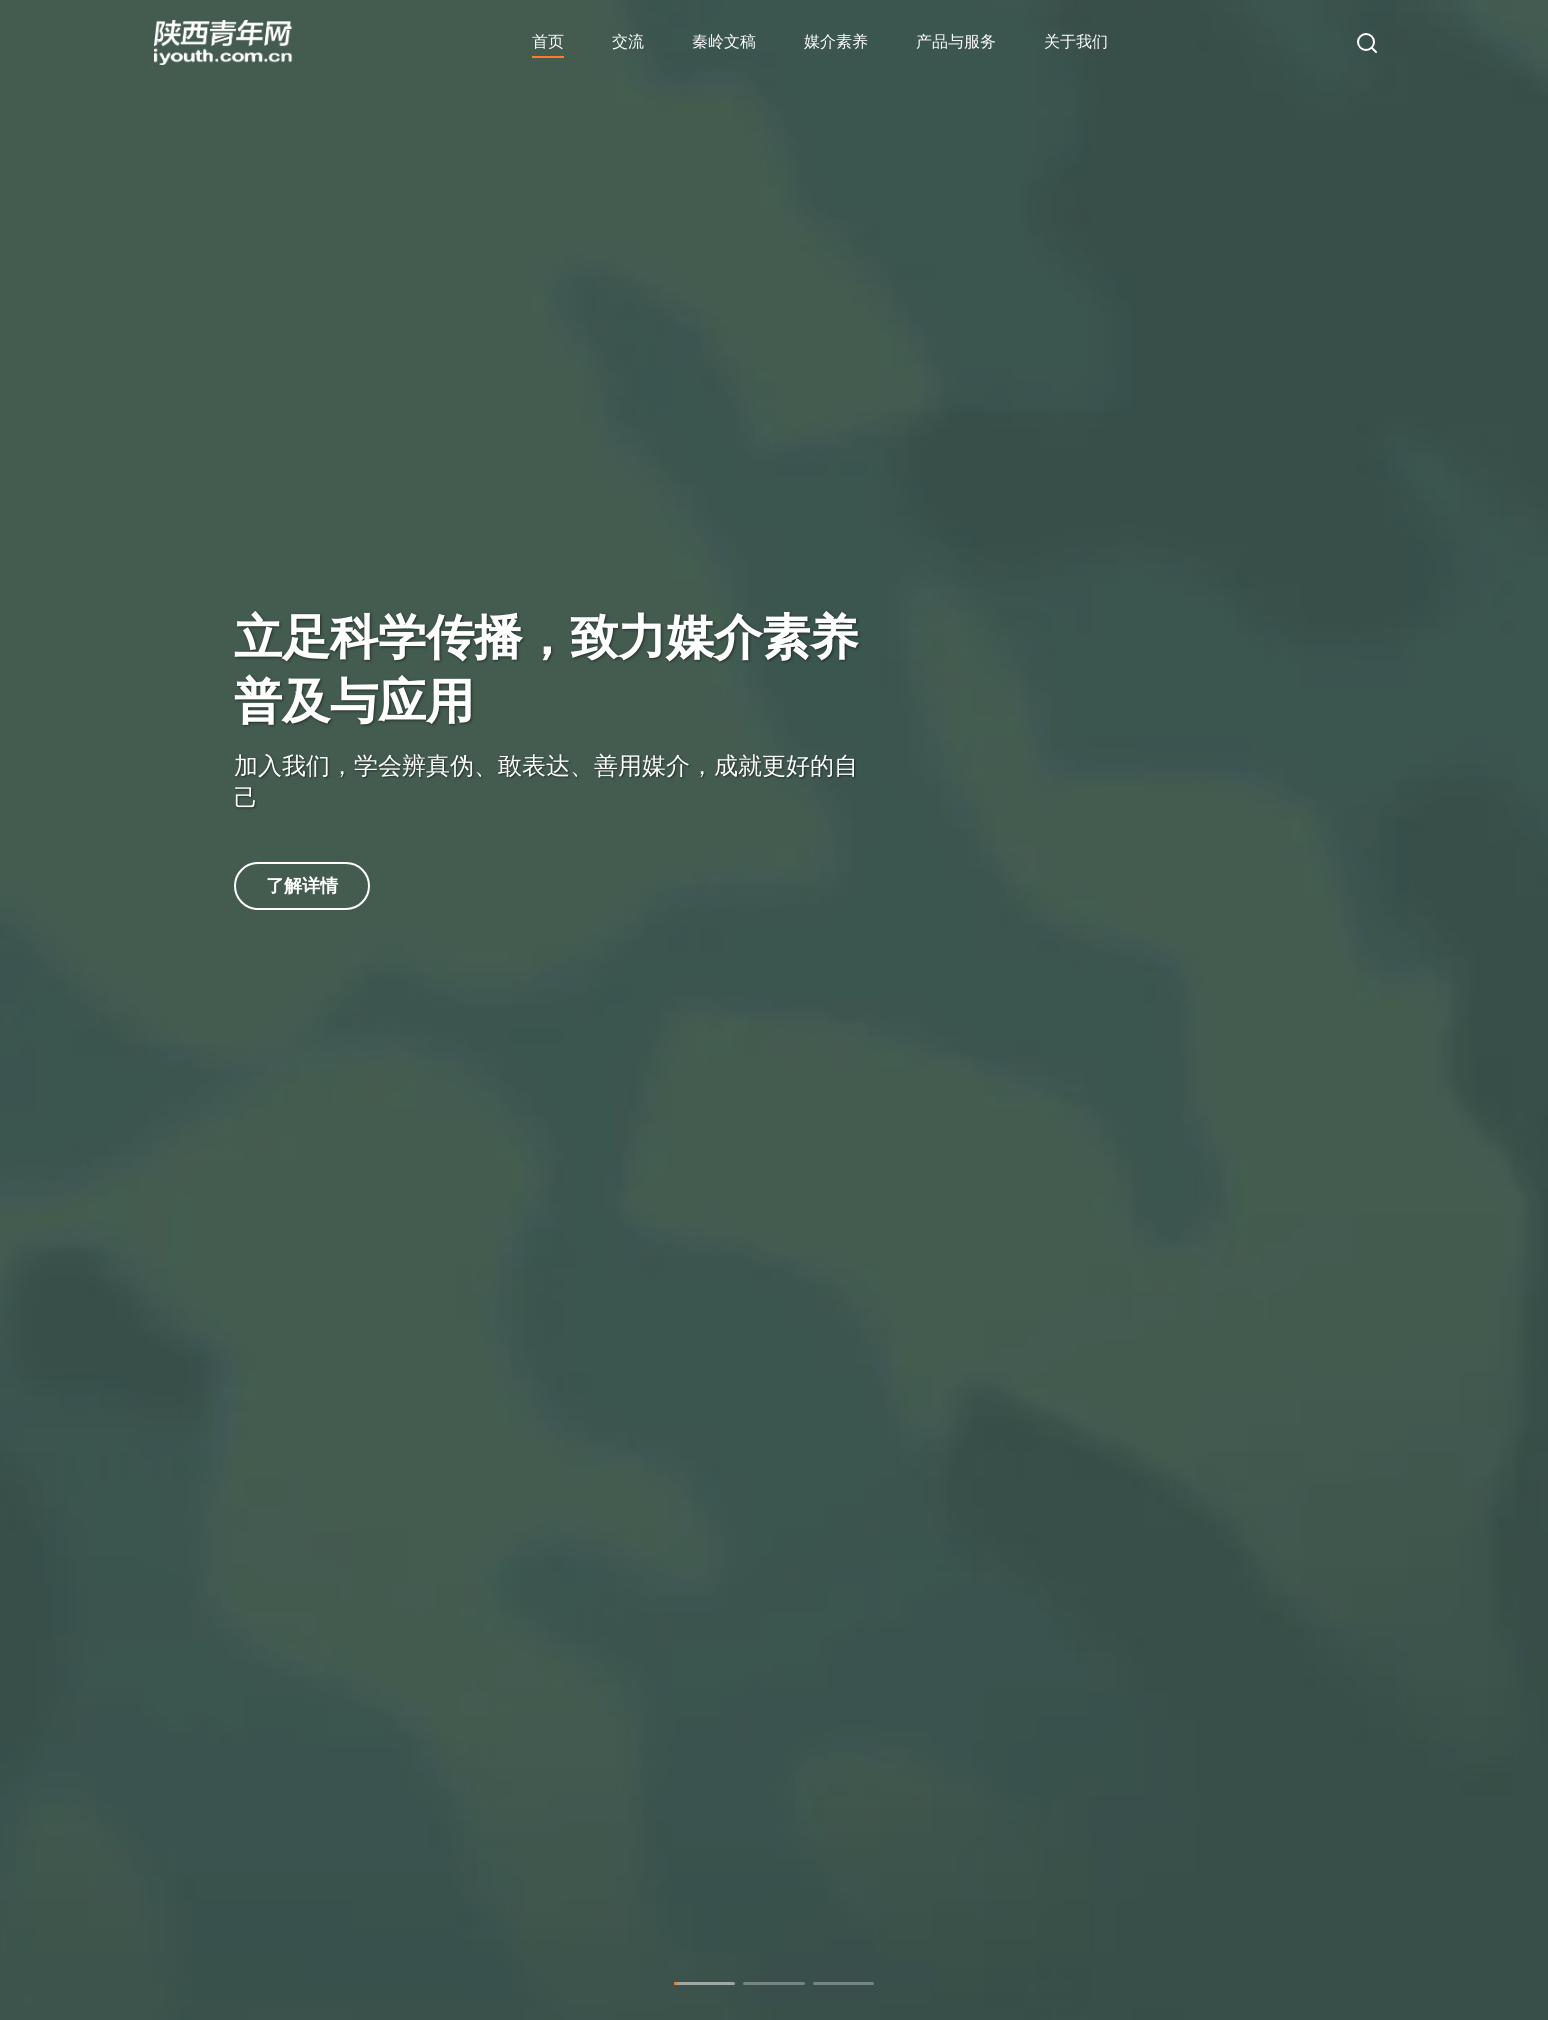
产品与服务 (956, 41)
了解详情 (302, 886)
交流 (628, 41)
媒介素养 (836, 41)
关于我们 (1076, 41)
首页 (548, 41)
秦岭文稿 (724, 41)
